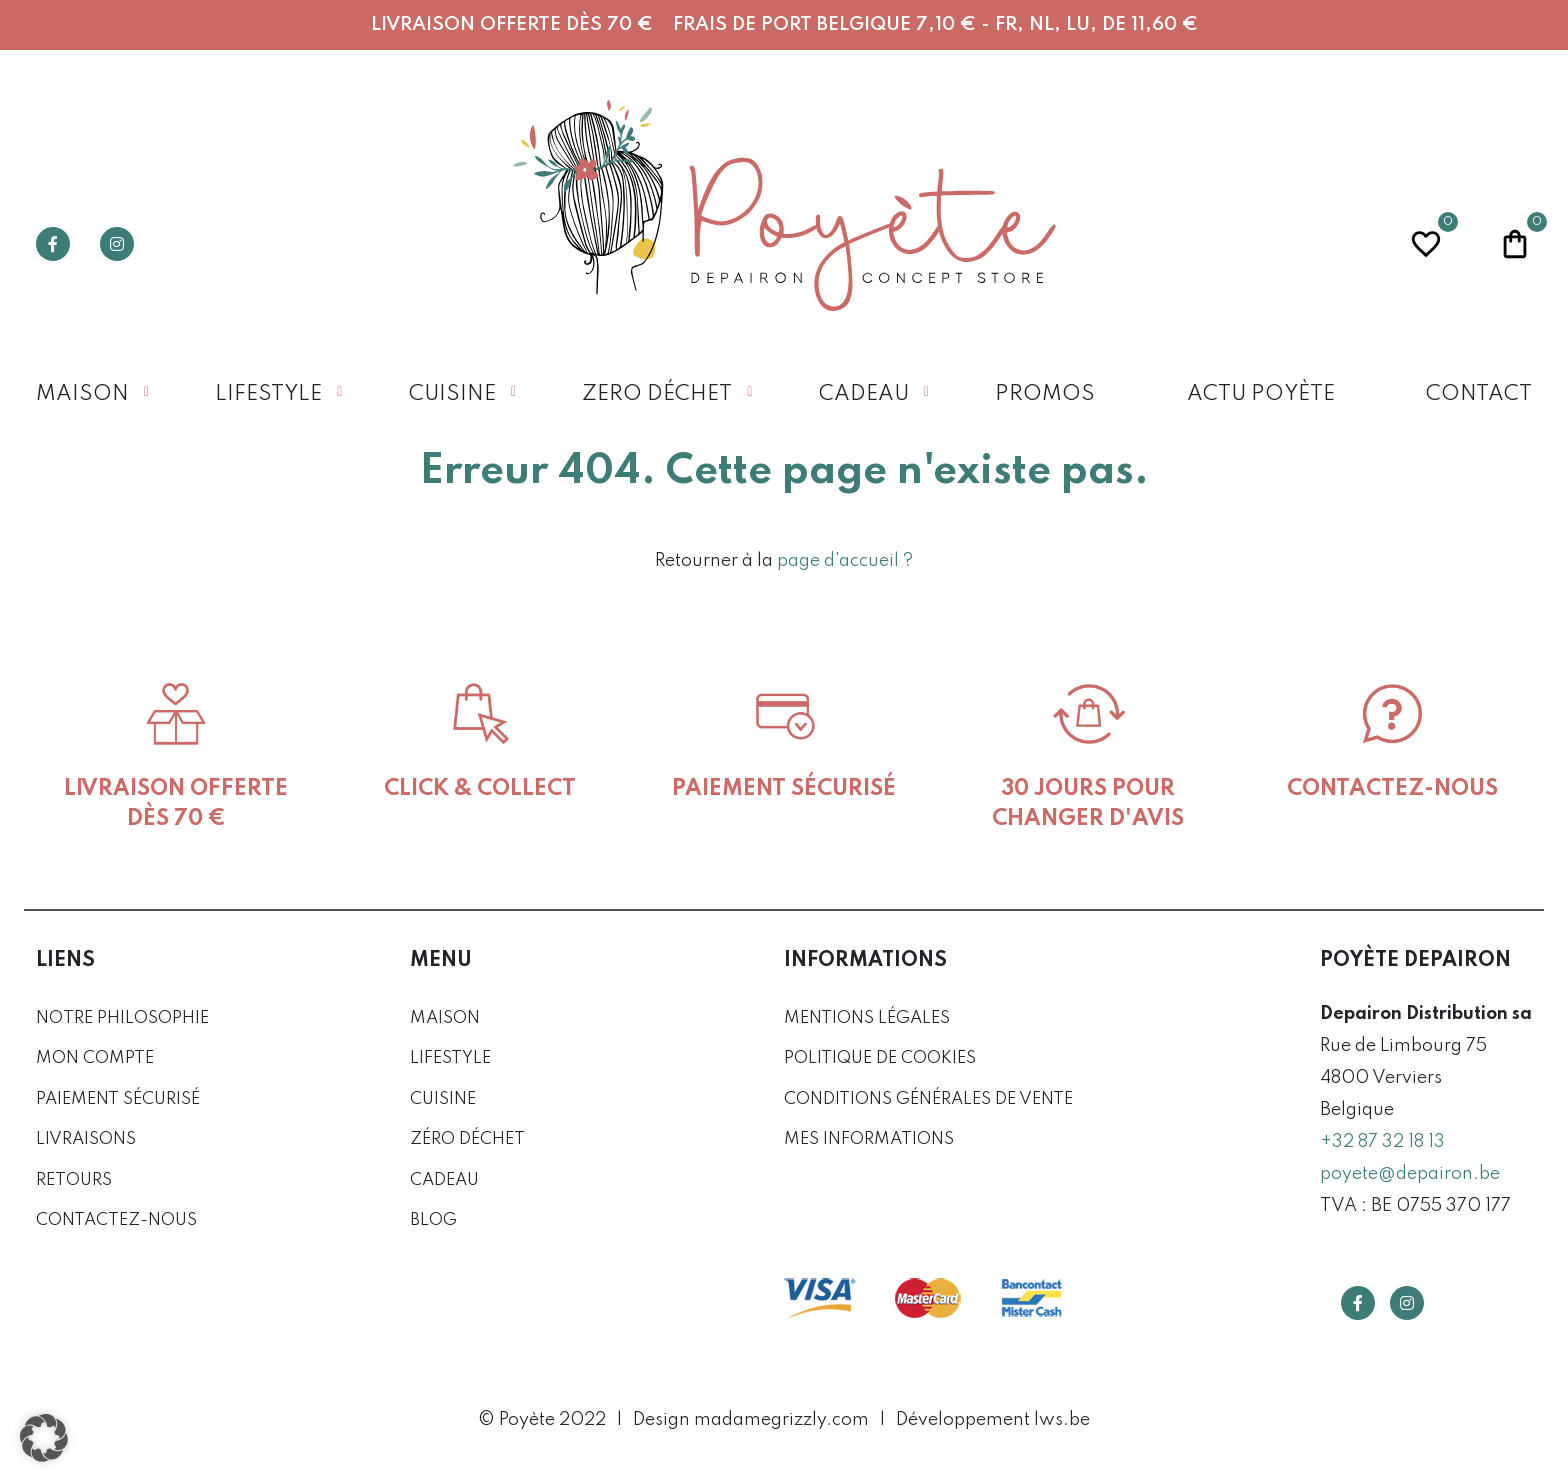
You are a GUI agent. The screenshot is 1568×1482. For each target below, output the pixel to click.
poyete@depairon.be (1410, 1174)
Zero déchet (657, 394)
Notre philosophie (122, 1018)
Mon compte (95, 1058)
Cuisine (452, 394)
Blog (433, 1220)
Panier (1515, 241)
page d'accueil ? (845, 561)
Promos (1045, 394)
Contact (1479, 394)
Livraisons (86, 1139)
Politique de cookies (880, 1058)
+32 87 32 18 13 (1382, 1142)
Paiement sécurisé (118, 1099)
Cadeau (864, 394)
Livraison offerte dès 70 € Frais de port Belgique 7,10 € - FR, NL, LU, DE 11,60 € (784, 24)
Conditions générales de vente (928, 1099)
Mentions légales (867, 1018)
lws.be (1062, 1420)
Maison (82, 394)
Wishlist (1426, 241)
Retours (74, 1180)
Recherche (1248, 244)
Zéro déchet (467, 1139)
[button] (44, 1438)
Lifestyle (268, 394)
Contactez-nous (116, 1220)
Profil (1337, 244)
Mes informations (869, 1139)
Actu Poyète (1261, 394)
